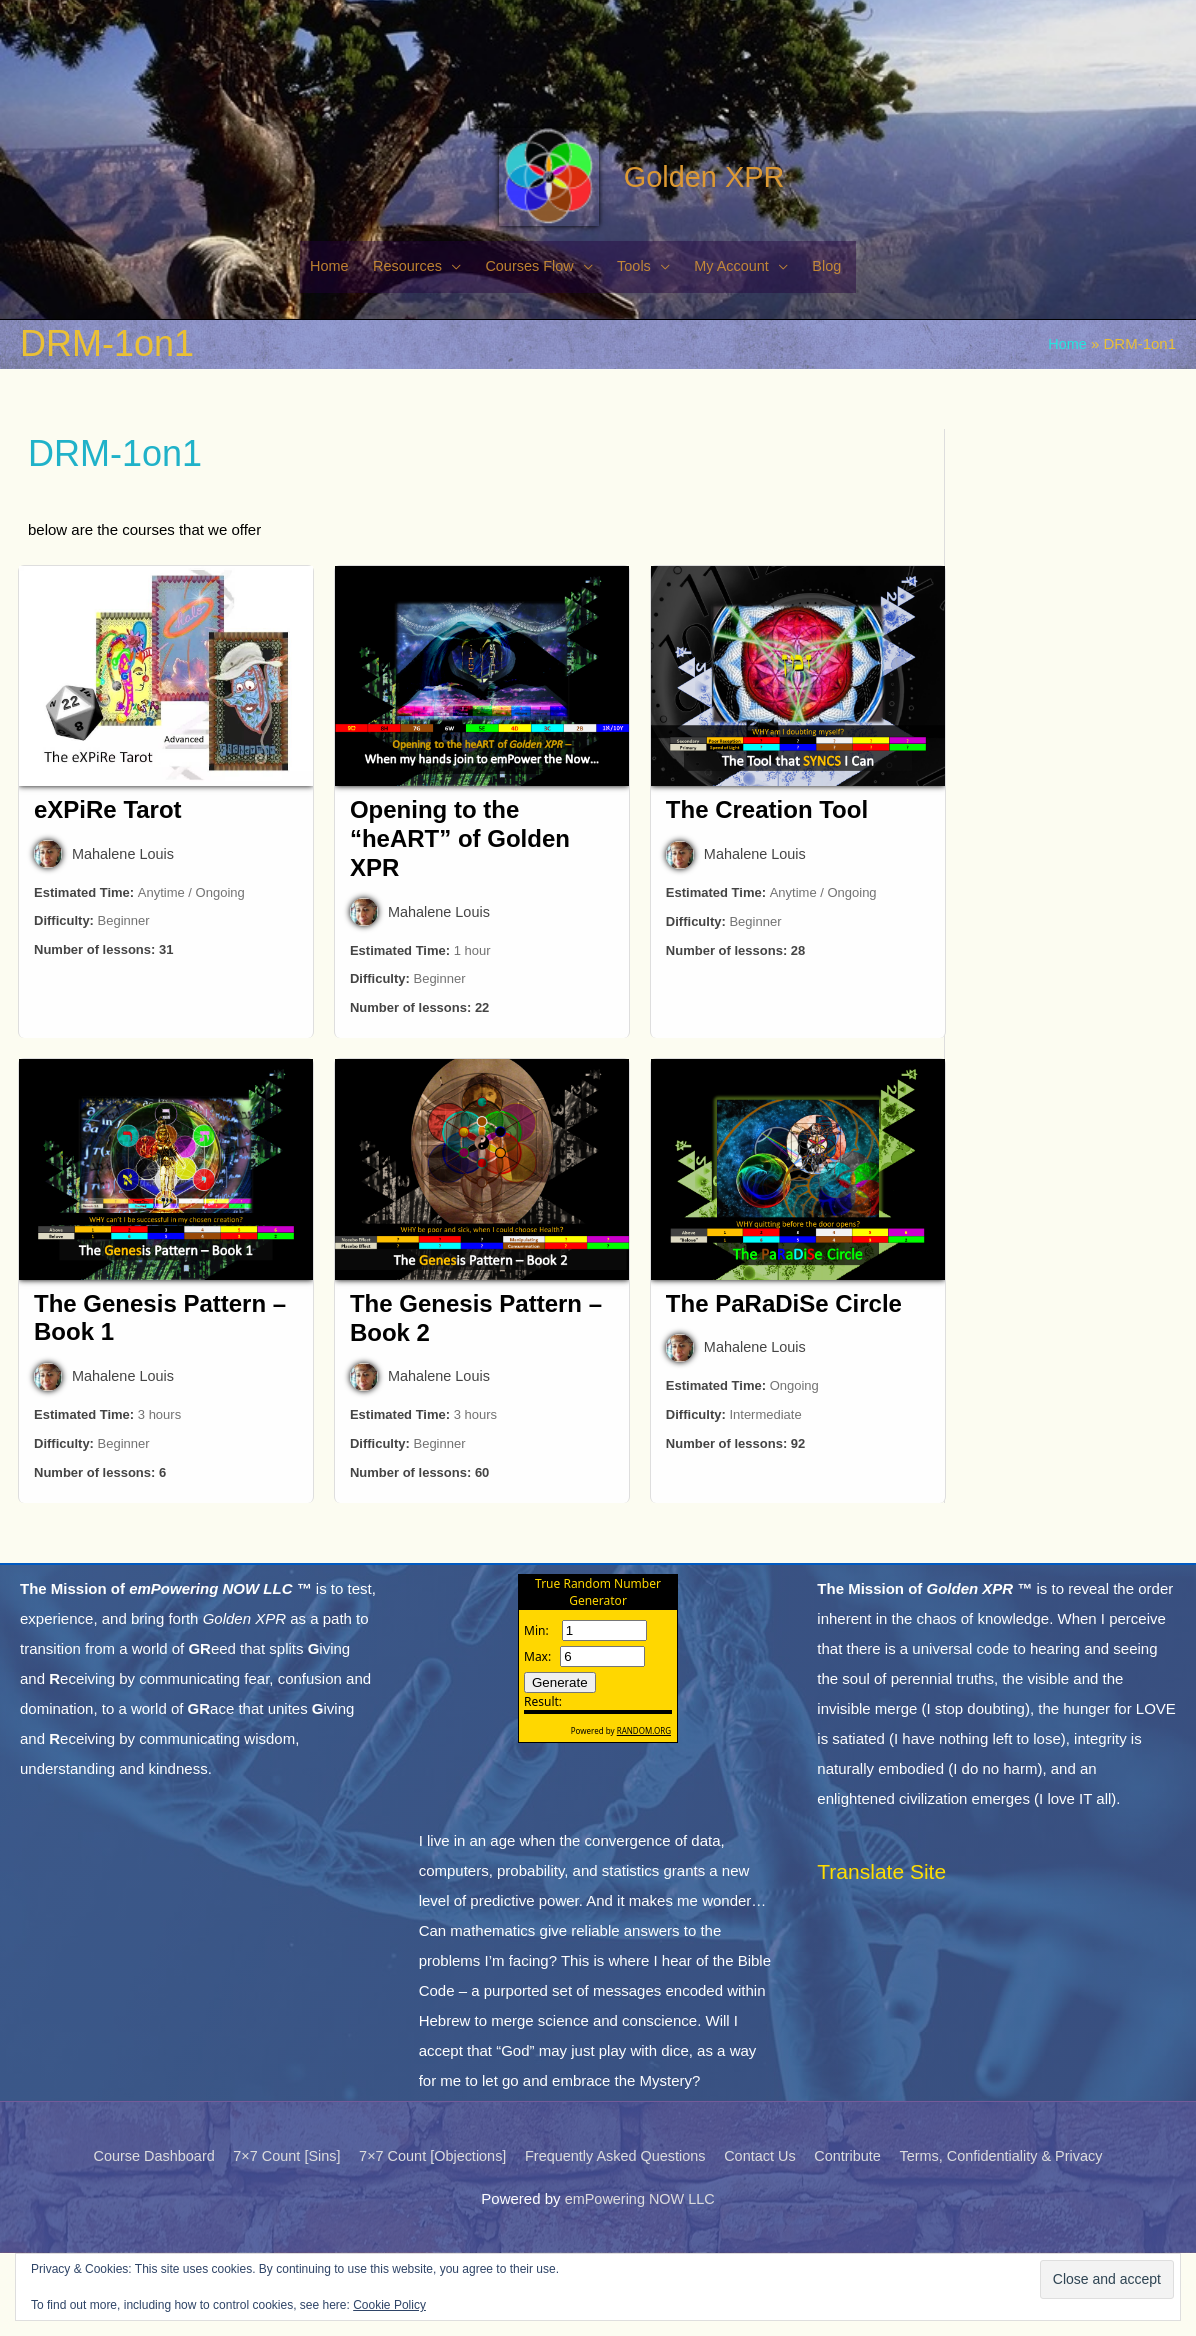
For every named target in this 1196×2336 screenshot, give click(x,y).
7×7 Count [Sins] (274, 2239)
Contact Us (766, 2239)
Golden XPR (688, 241)
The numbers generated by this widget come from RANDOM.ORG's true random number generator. (598, 1758)
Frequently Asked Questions (616, 2239)
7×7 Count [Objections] (426, 2239)
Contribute (856, 2239)
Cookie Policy (389, 2305)
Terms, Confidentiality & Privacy (1016, 2239)
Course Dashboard (137, 2239)
